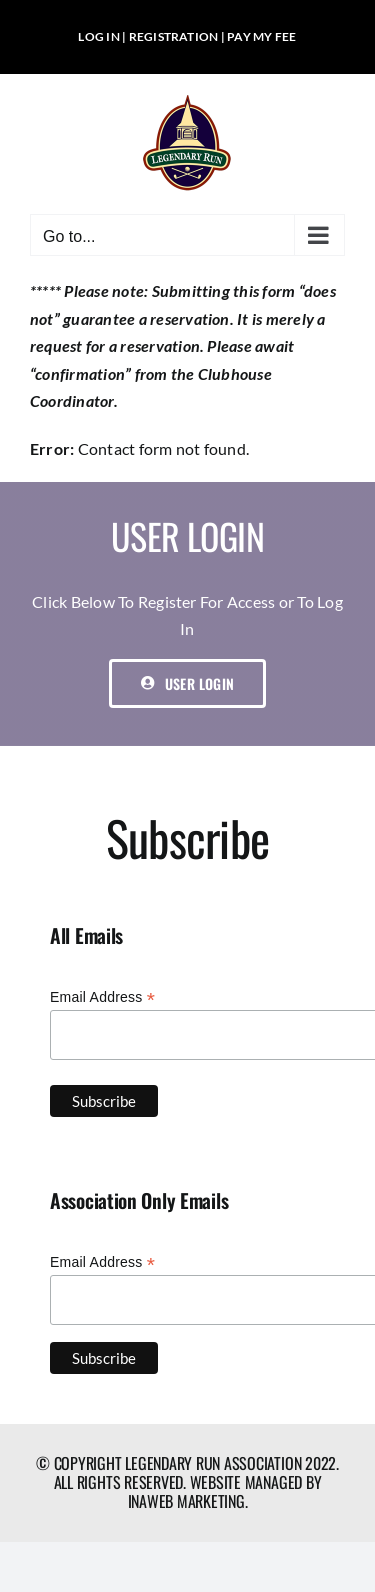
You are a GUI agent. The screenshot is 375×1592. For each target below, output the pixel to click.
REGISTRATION (174, 36)
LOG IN (98, 36)
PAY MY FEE (261, 36)
